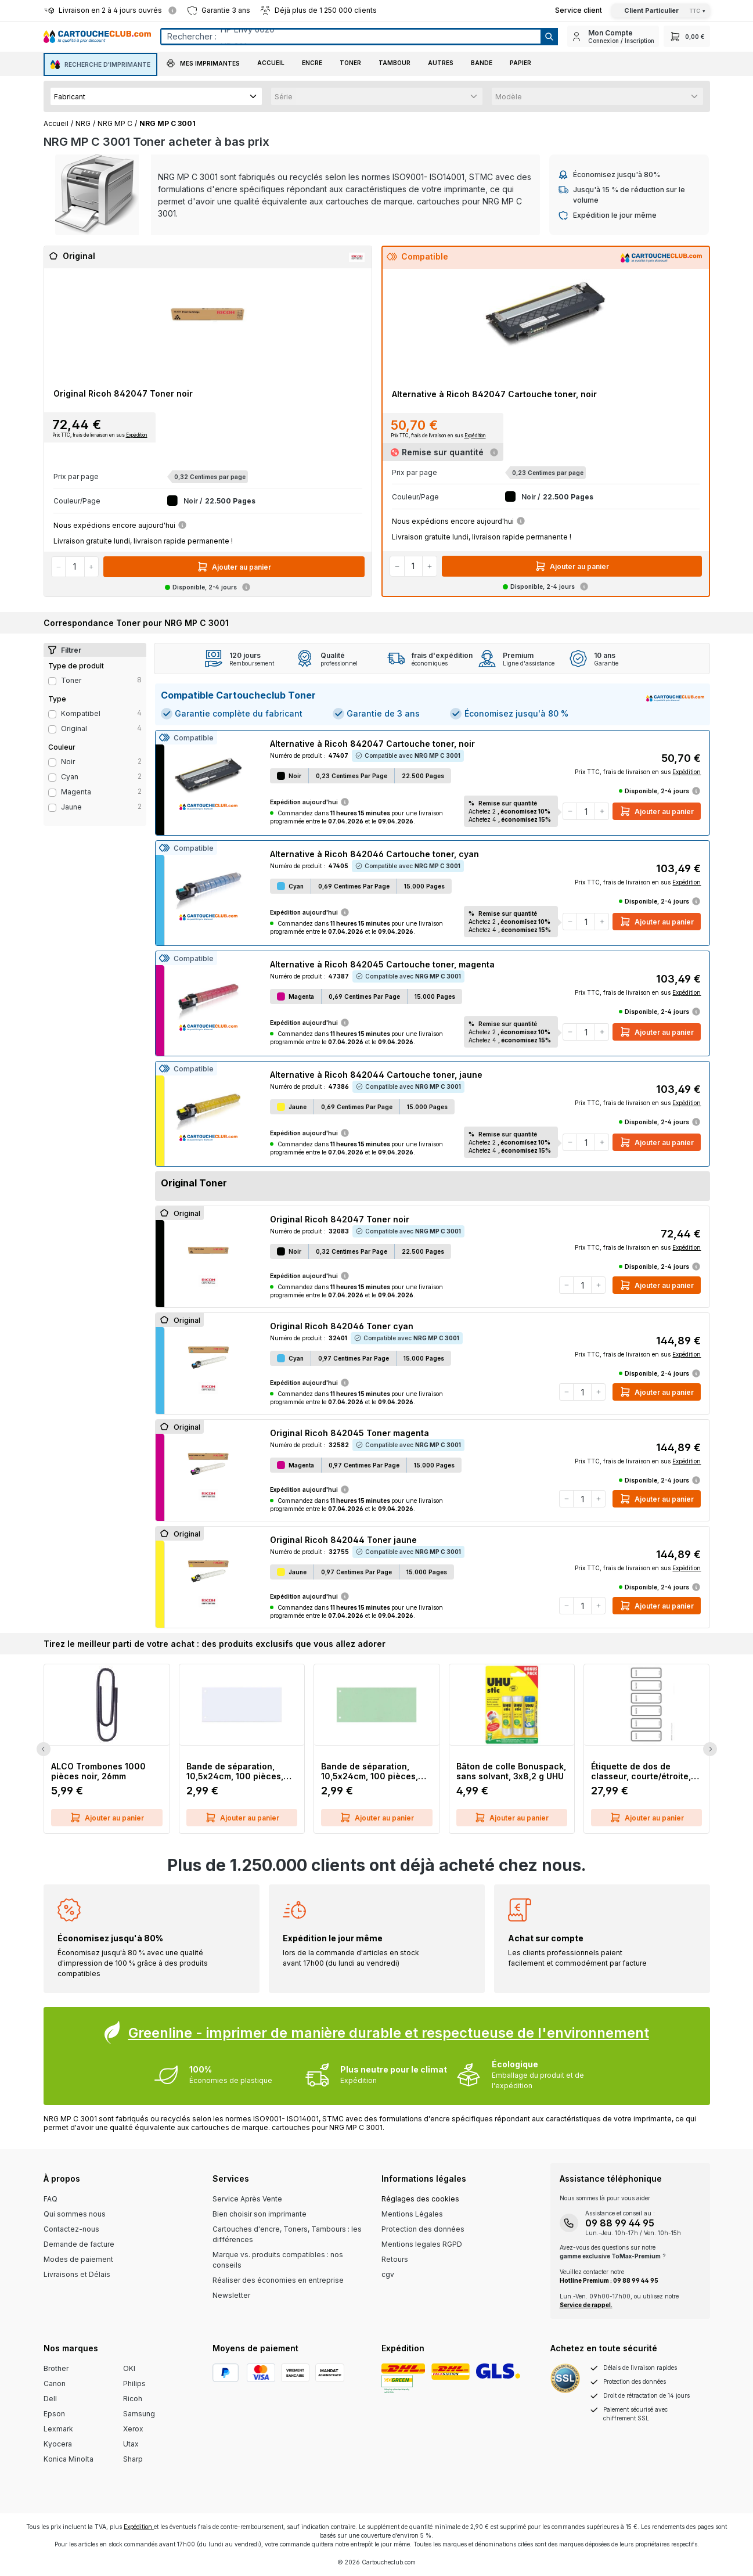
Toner (71, 680)
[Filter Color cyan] (52, 777)
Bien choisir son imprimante (259, 2214)
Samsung (139, 2413)
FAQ (50, 2198)
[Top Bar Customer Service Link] (578, 10)
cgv (387, 2274)
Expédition (136, 435)
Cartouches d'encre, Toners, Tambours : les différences (287, 2234)
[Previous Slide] (44, 1749)
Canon (55, 2383)
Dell (50, 2398)
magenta (76, 791)
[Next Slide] (710, 1749)
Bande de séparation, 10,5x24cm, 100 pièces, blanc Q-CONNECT (234, 1771)
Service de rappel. (586, 2304)
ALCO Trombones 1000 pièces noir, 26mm (98, 1771)
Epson (54, 2413)
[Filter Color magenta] (52, 793)
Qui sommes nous (75, 2214)
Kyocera (58, 2444)
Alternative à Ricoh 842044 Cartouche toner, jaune (376, 1075)
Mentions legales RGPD (421, 2244)
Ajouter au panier (234, 567)
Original (74, 728)
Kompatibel (80, 713)
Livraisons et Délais (77, 2274)
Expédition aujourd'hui (310, 802)
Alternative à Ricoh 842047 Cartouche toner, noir (494, 394)
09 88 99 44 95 (619, 2223)
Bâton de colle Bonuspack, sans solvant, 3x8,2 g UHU (511, 1771)
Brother (56, 2368)
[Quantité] (75, 567)
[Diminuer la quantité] (59, 567)
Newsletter (231, 2295)
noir (68, 761)
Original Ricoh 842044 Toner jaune (343, 1540)
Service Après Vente (247, 2198)
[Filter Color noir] (52, 762)
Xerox (133, 2428)
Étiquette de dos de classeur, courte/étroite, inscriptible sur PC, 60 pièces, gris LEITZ (641, 1771)
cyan (69, 776)
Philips (134, 2383)
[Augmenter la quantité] (91, 567)
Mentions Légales (412, 2214)
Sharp (133, 2459)
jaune (71, 807)
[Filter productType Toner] (52, 681)
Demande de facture (79, 2244)
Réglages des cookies (420, 2198)
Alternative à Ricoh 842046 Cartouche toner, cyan (374, 854)
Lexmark (58, 2428)
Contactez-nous (71, 2229)
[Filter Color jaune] (52, 808)
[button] (202, 64)
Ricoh (132, 2398)
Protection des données (422, 2229)
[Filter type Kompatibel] (52, 714)
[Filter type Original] (52, 729)
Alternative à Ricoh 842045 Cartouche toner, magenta (382, 964)
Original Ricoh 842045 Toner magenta (349, 1433)
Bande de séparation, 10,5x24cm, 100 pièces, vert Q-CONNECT (369, 1771)
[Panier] (687, 36)
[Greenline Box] (377, 2056)
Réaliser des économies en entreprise (278, 2280)
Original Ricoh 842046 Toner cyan (341, 1326)
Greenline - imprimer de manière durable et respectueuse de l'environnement (388, 2032)
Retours (394, 2259)
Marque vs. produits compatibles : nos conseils (277, 2259)
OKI (129, 2368)
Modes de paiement (78, 2259)
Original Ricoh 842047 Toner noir (123, 393)
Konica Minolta (68, 2459)
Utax (131, 2444)
